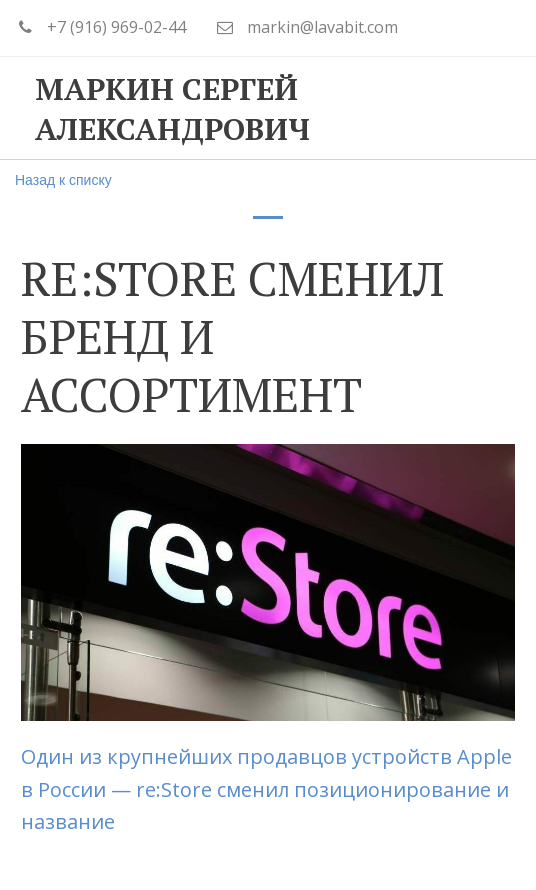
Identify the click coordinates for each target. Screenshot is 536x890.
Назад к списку (63, 180)
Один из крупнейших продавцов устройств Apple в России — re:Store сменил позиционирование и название (266, 789)
